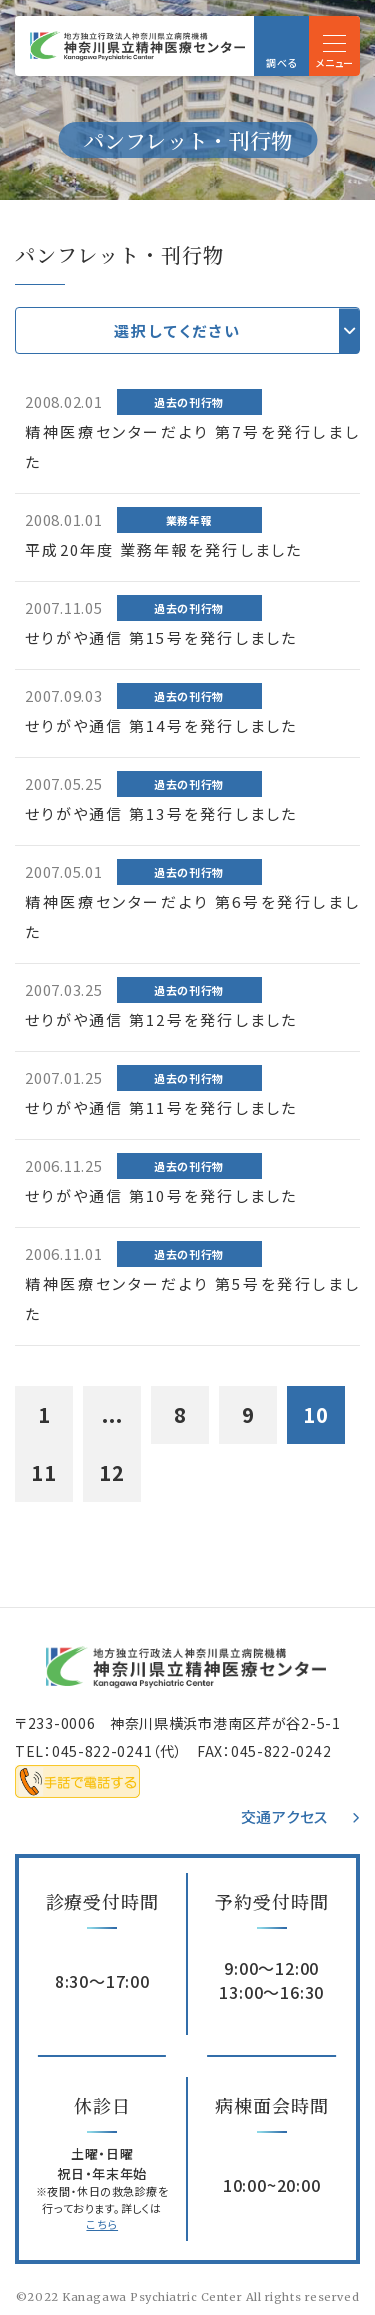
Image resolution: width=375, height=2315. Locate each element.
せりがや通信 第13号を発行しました (161, 813)
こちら (102, 2224)
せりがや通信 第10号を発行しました (161, 1195)
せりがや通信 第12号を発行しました (161, 1019)
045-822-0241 (102, 1751)
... (112, 1414)
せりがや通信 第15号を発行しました (161, 637)
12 (112, 1472)
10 (316, 1414)
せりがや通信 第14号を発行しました (161, 725)
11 (44, 1472)
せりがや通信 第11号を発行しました (161, 1107)
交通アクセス (285, 1816)
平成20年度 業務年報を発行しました (164, 549)
